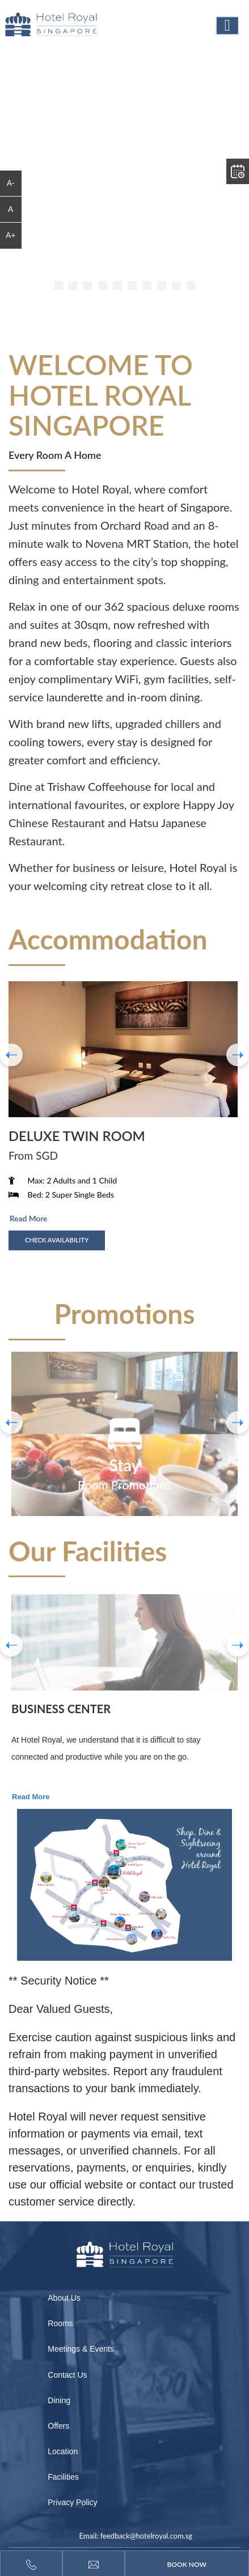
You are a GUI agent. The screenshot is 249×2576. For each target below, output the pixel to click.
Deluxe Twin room (77, 1136)
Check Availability (56, 1240)
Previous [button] (11, 1645)
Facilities (63, 2477)
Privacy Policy (72, 2502)
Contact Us (67, 2375)
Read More (28, 1218)
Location (63, 2451)
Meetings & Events (81, 2349)
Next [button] (237, 1645)
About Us (64, 2298)
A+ (11, 235)
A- (11, 183)
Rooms (60, 2323)
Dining (59, 2400)
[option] (124, 1434)
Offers (58, 2426)
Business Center (61, 1708)
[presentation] (11, 1055)
